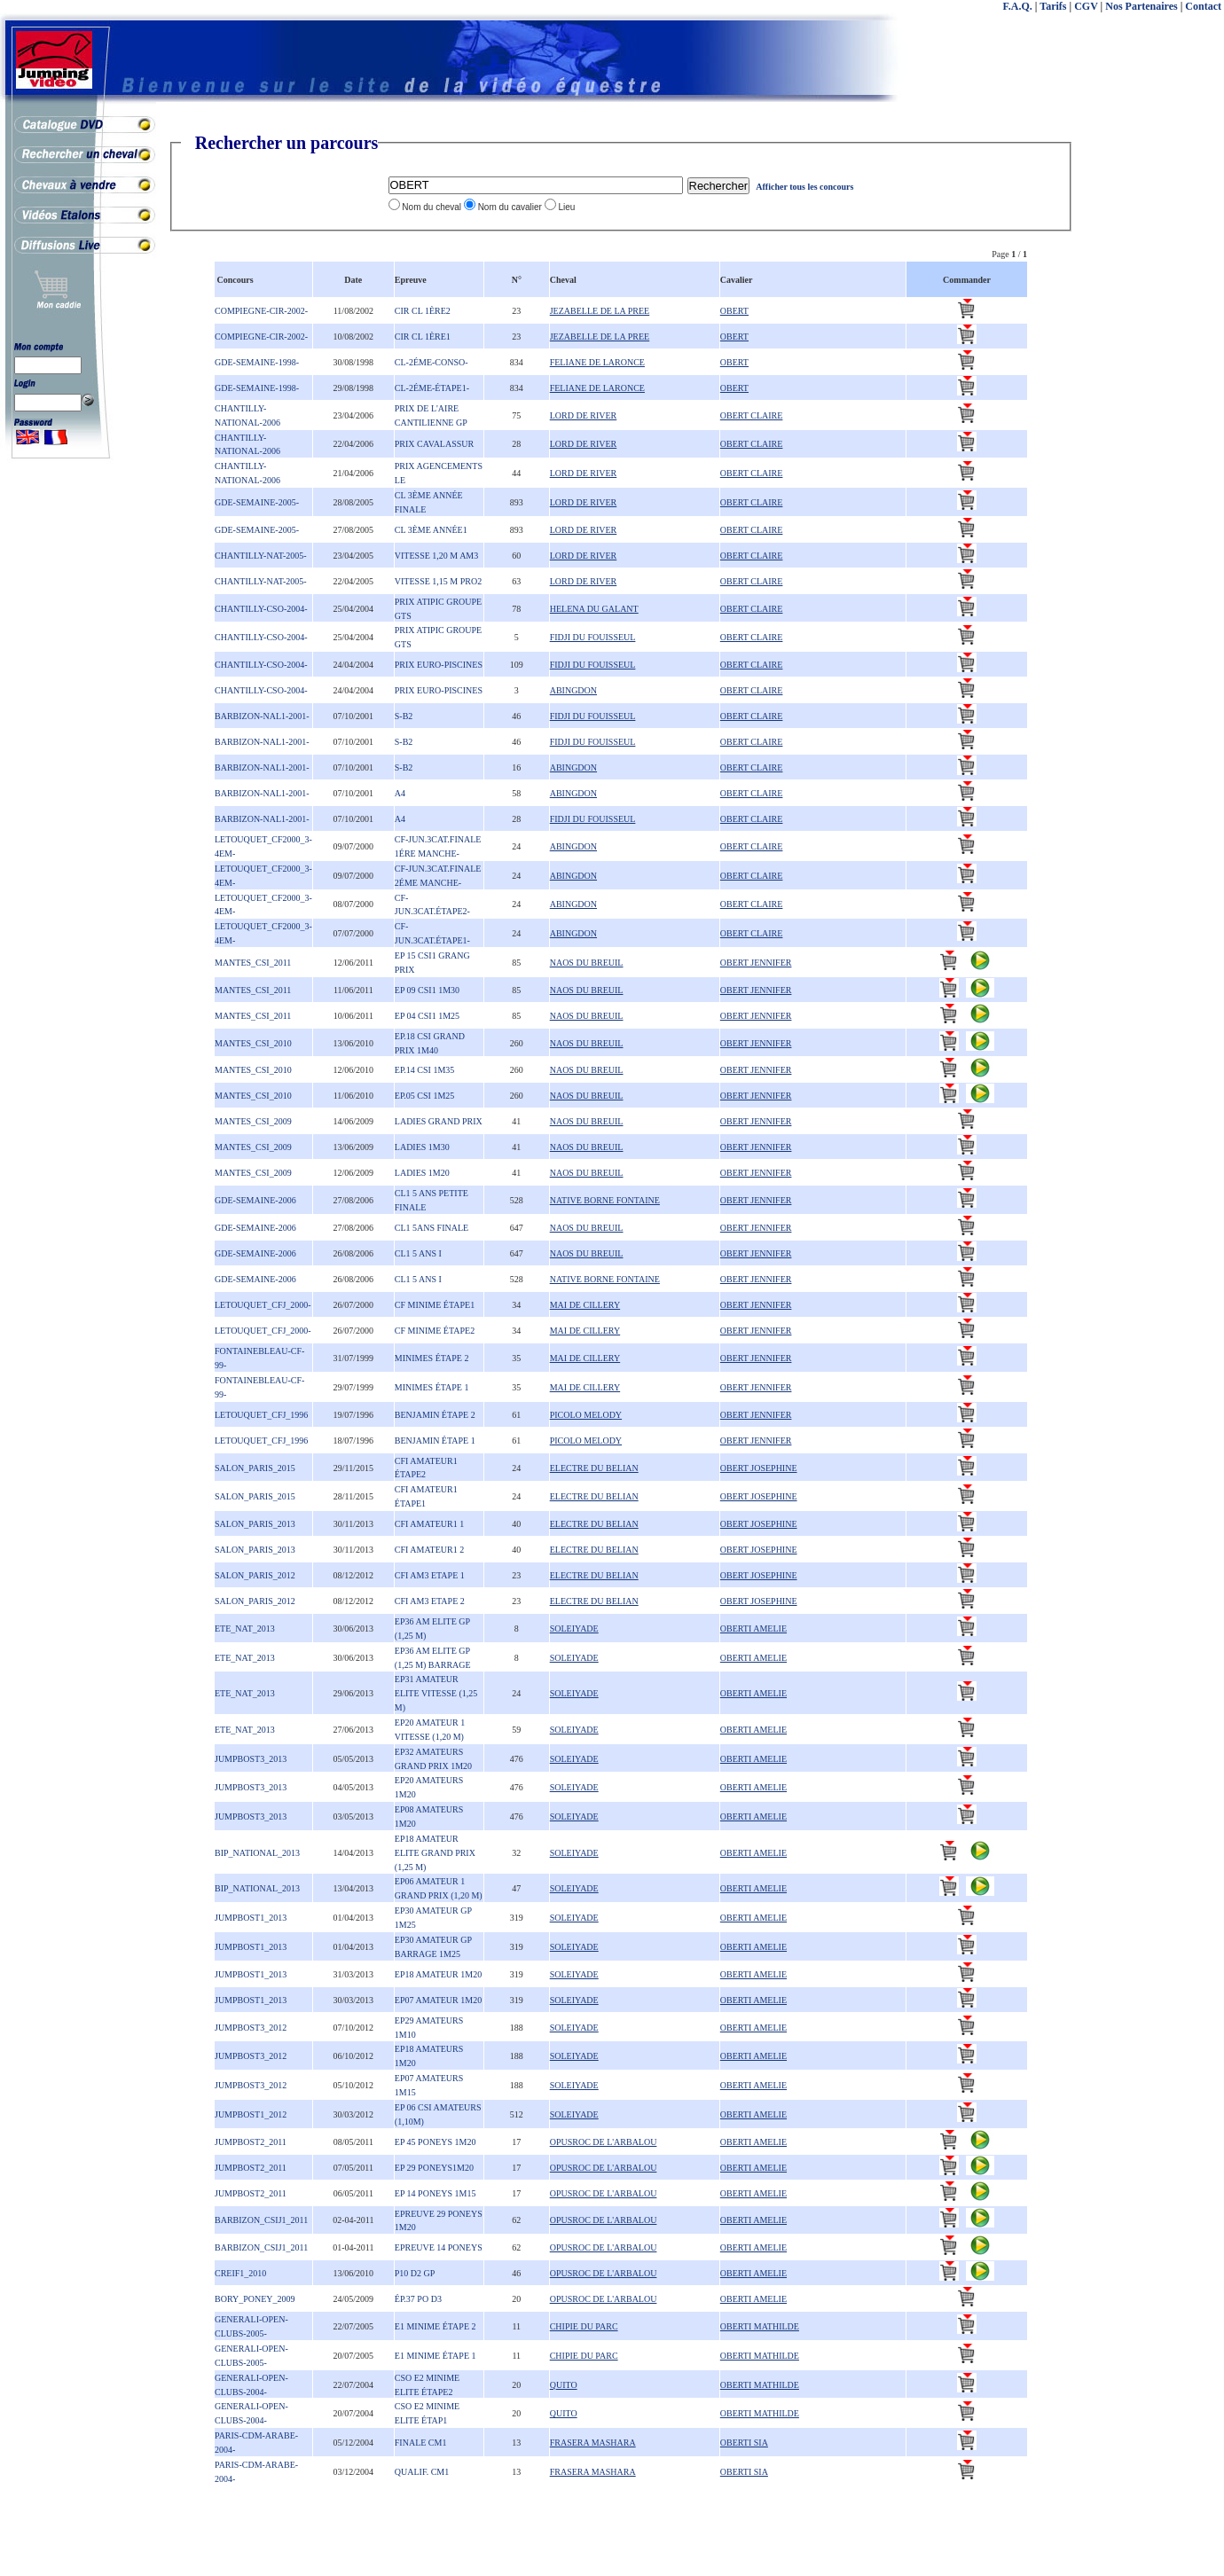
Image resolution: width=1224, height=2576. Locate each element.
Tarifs (1053, 6)
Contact (1203, 6)
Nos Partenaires (1141, 6)
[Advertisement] (1153, 399)
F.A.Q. (1017, 6)
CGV (1085, 6)
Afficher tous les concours (804, 187)
